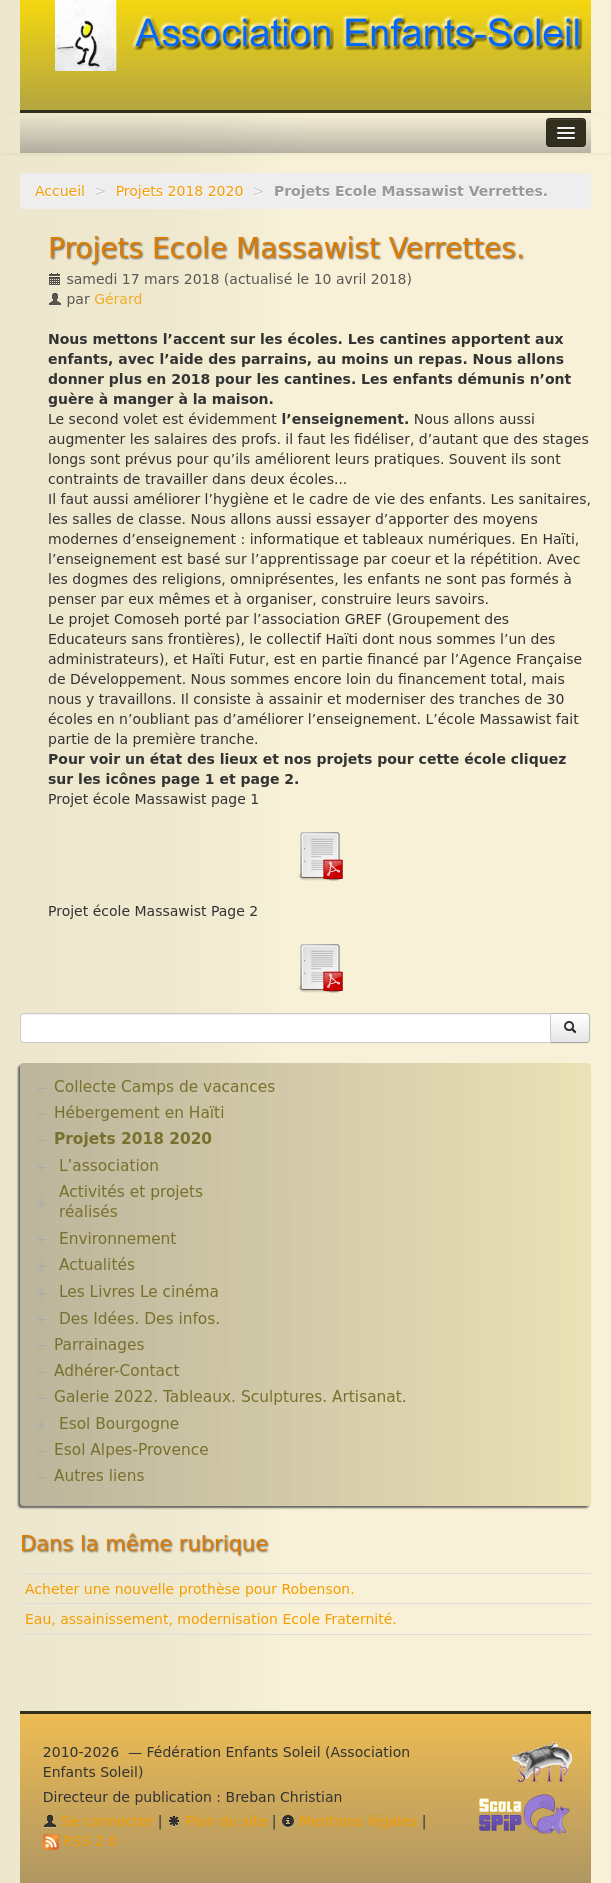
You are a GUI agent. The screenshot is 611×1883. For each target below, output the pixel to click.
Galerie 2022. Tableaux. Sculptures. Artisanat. (230, 1397)
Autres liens (99, 1476)
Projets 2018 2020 (180, 191)
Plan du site (217, 1821)
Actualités (97, 1265)
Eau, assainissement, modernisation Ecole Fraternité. (211, 1619)
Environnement (118, 1239)
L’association (109, 1166)
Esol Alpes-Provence (131, 1450)
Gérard (118, 299)
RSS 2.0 (80, 1841)
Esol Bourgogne (119, 1424)
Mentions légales (349, 1821)
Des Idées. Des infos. (139, 1319)
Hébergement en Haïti (139, 1113)
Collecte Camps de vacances (164, 1087)
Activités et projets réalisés (131, 1202)
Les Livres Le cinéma (139, 1292)
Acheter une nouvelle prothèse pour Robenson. (190, 1589)
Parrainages (99, 1345)
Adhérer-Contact (116, 1371)
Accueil (60, 191)
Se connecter (98, 1821)
